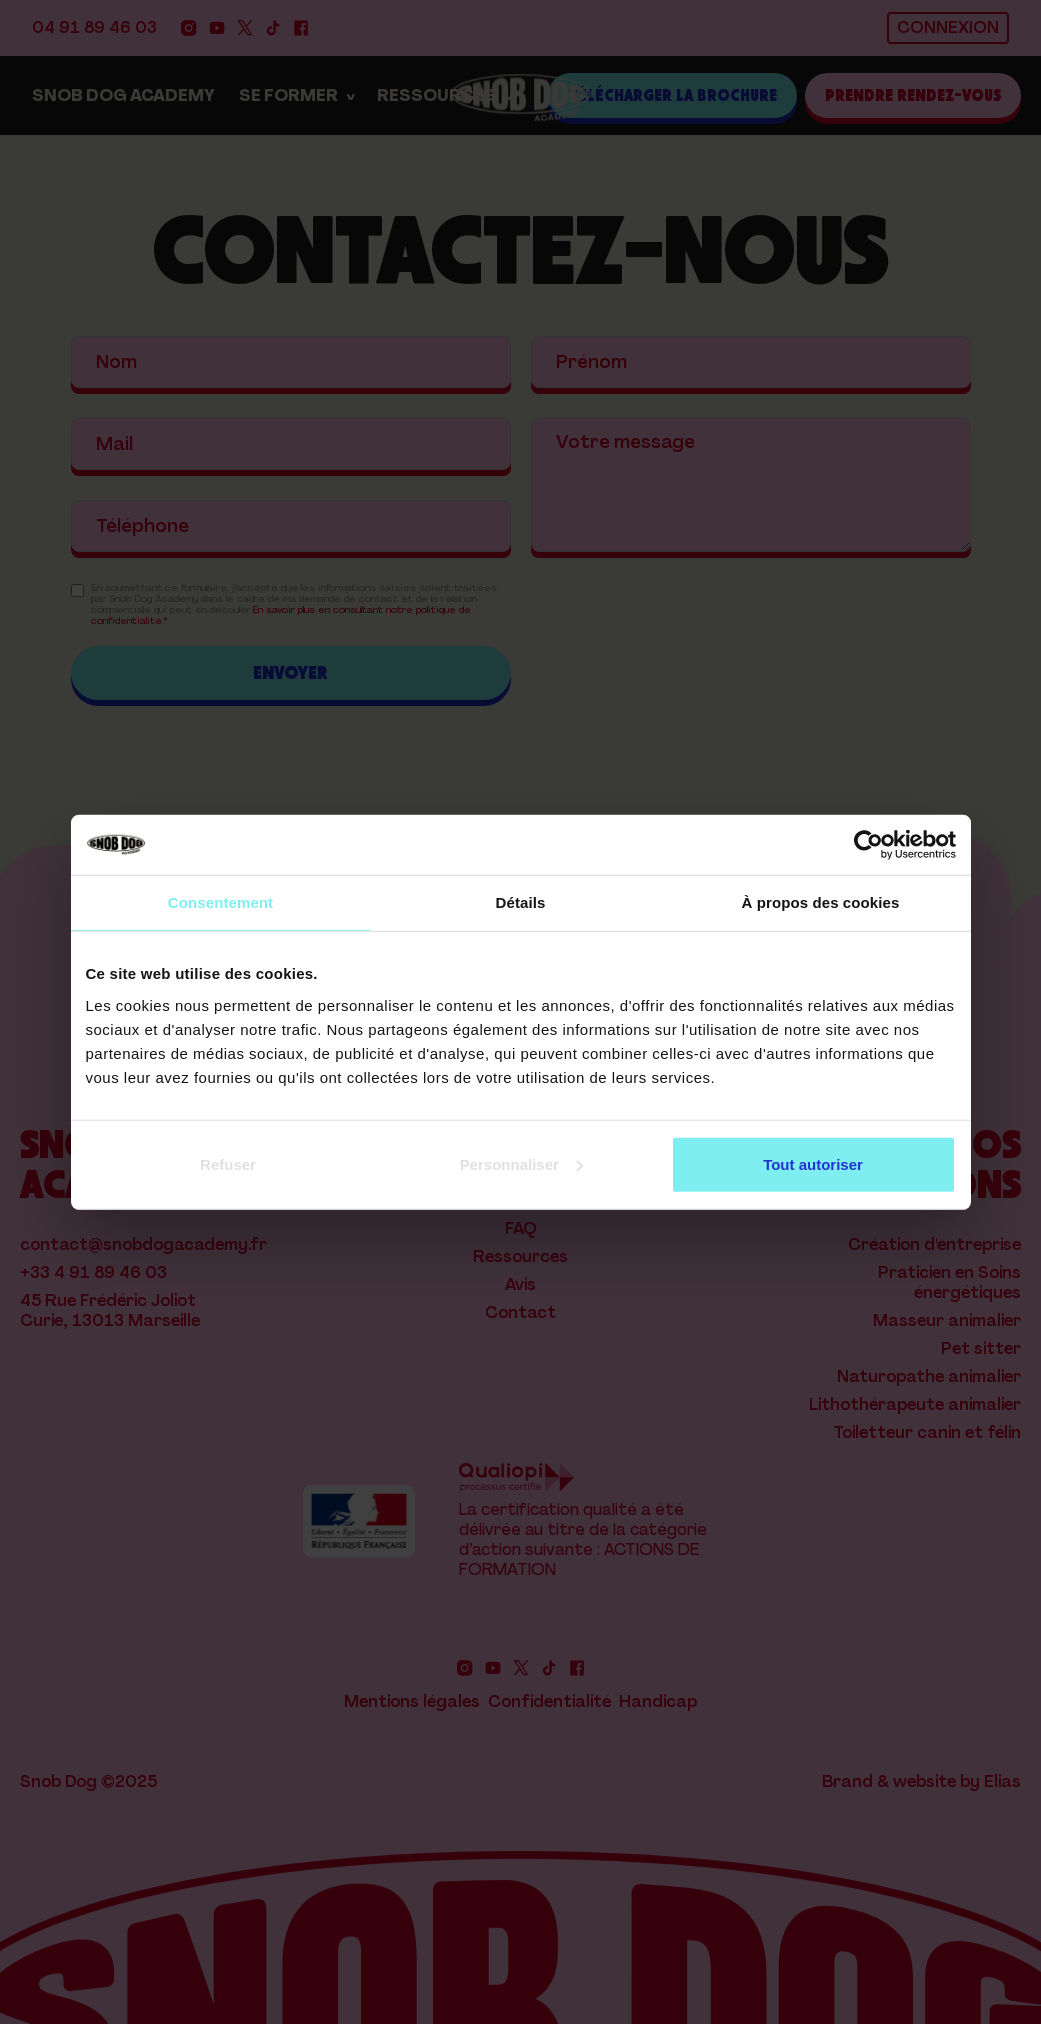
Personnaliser (521, 1163)
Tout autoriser (813, 1163)
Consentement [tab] (220, 902)
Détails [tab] (521, 902)
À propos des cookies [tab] (821, 902)
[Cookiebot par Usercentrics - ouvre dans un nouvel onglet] (868, 845)
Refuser (228, 1163)
